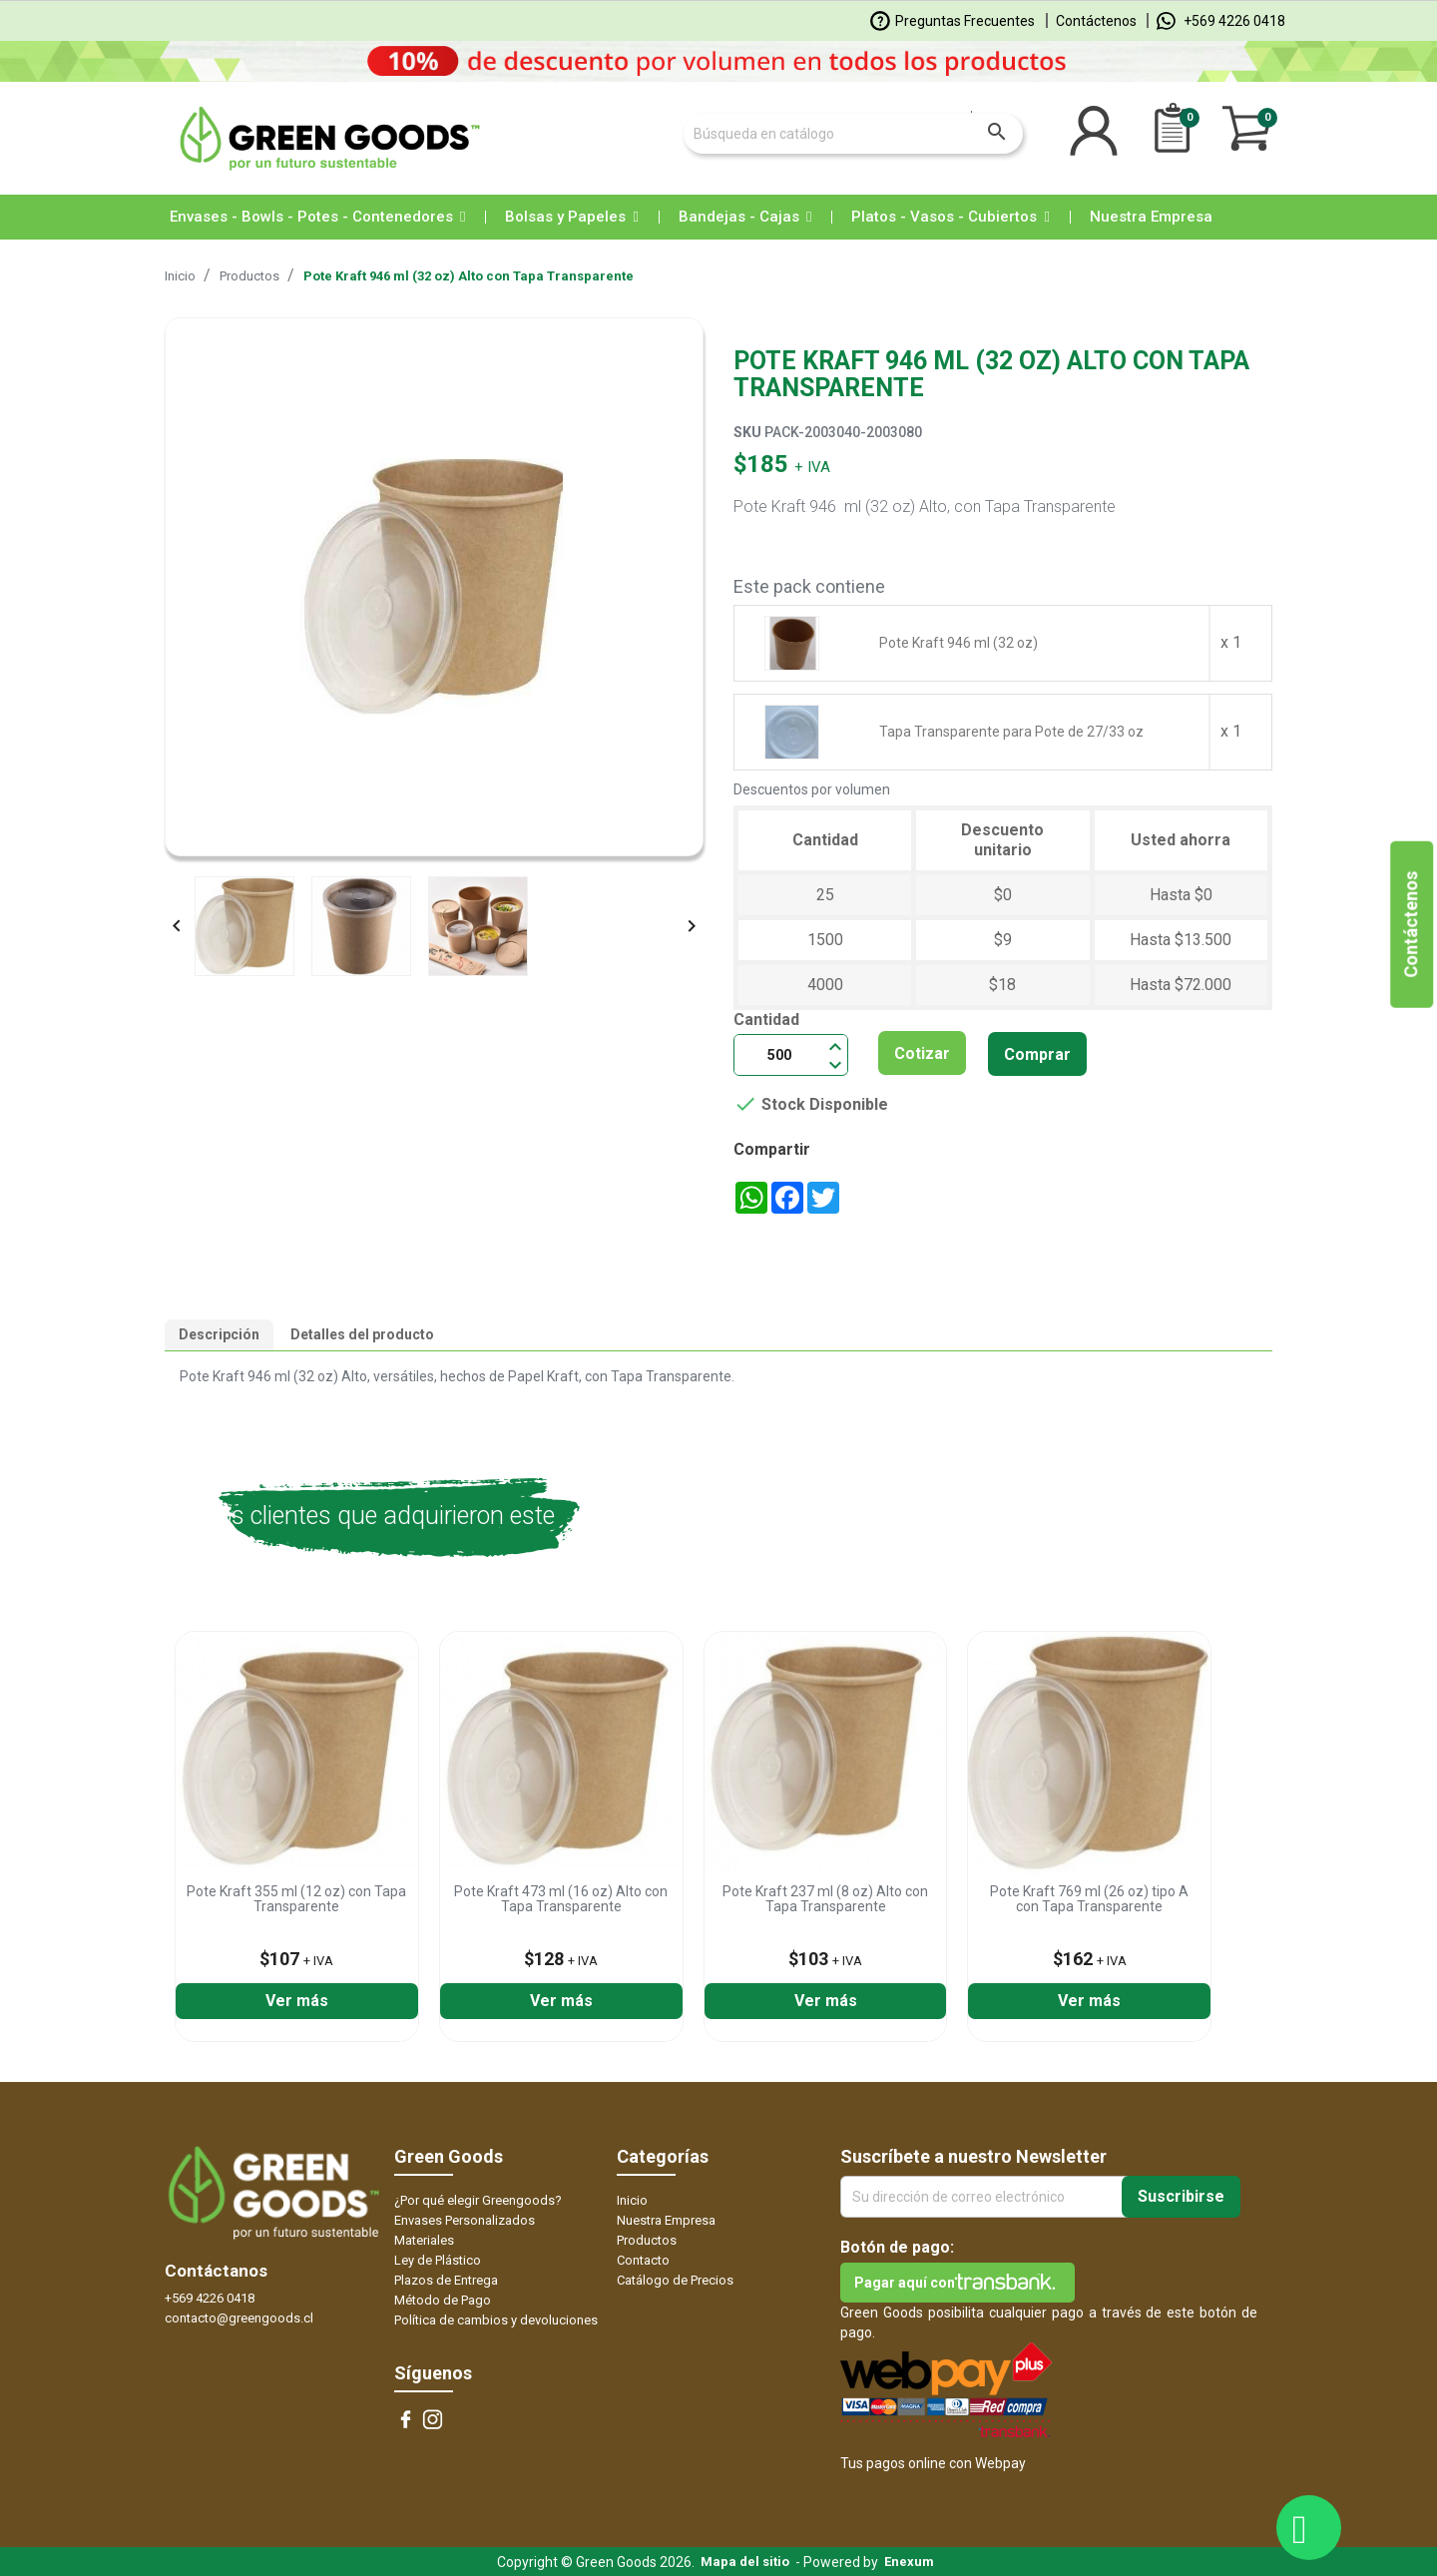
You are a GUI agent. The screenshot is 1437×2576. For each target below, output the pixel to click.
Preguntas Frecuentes (952, 21)
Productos (647, 2240)
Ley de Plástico (437, 2260)
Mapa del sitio (745, 2561)
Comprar (1037, 1054)
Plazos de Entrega (446, 2280)
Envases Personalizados (464, 2220)
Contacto (643, 2260)
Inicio (632, 2200)
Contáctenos (1096, 21)
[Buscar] (853, 134)
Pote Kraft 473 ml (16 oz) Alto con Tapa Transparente (561, 1898)
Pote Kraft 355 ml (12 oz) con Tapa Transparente (296, 1898)
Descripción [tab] (219, 1334)
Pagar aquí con (904, 2283)
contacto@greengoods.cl (239, 2318)
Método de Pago (442, 2300)
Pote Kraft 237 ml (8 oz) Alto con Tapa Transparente (825, 1898)
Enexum (912, 2561)
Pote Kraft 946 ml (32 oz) (958, 643)
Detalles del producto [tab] (362, 1334)
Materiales (424, 2240)
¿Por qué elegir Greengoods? (478, 2200)
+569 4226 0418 (1221, 21)
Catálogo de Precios (675, 2280)
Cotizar (922, 1053)
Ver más (296, 2000)
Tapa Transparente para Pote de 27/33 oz (1011, 732)
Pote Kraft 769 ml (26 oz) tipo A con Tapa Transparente (1089, 1898)
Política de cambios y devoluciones (496, 2320)
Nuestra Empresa (666, 2220)
